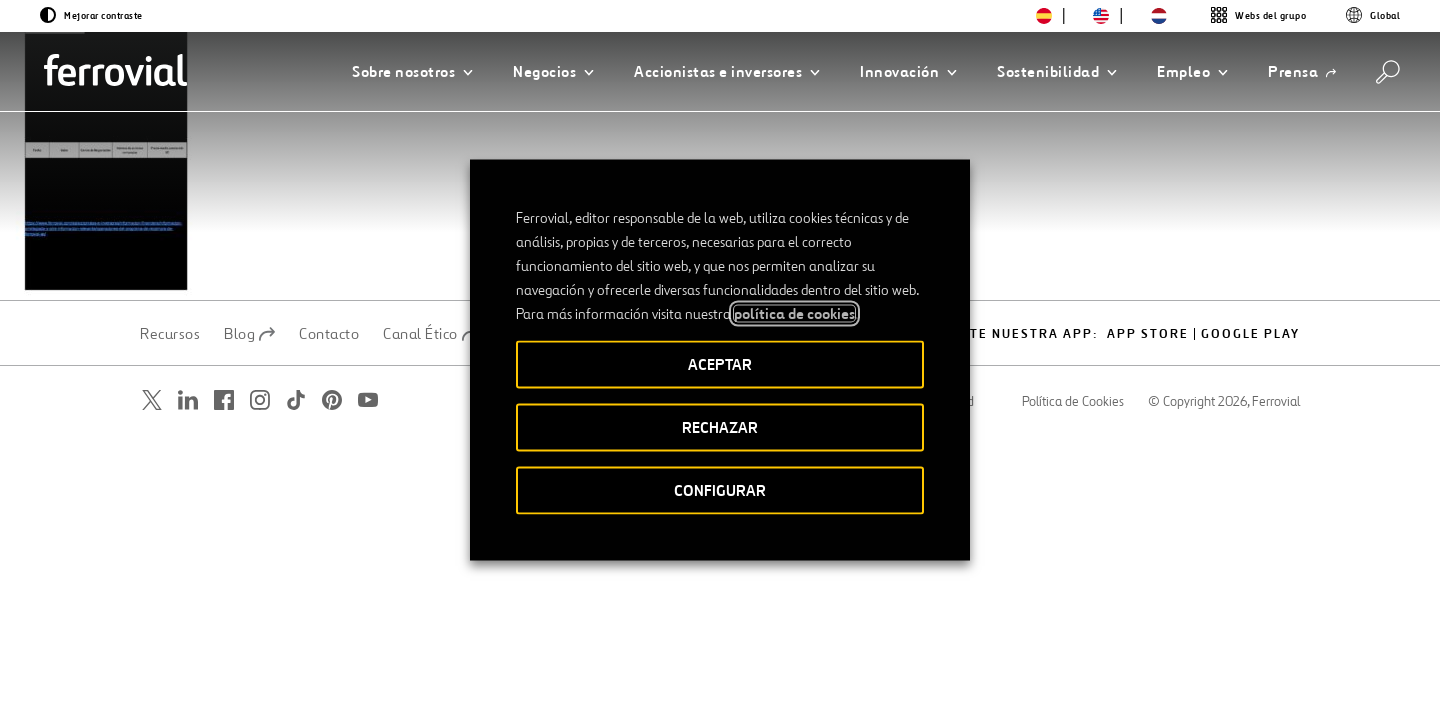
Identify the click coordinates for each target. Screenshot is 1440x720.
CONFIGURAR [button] (720, 490)
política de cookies (794, 314)
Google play (1250, 334)
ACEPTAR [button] (720, 364)
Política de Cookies (1073, 402)
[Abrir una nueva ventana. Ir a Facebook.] (224, 400)
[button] (412, 72)
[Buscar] (1388, 72)
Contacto (329, 334)
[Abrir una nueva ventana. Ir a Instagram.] (260, 400)
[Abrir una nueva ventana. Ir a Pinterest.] (332, 400)
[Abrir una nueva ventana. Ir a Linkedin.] (188, 400)
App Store (1148, 334)
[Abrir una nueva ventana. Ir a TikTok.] (296, 400)
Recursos (170, 334)
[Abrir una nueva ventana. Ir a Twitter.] (152, 400)
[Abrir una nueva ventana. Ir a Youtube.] (368, 400)
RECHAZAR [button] (720, 427)
